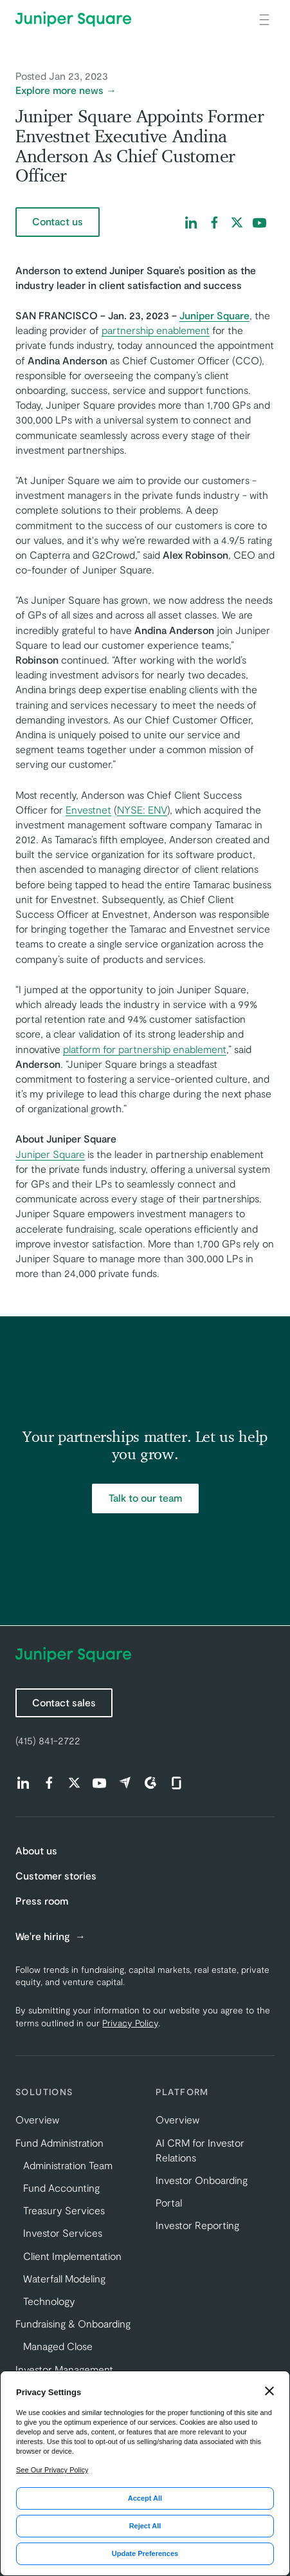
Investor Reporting (197, 2225)
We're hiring (44, 1936)
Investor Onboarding (202, 2180)
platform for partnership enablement (144, 1049)
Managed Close (58, 2346)
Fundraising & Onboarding (73, 2323)
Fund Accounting (61, 2187)
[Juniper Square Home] (73, 19)
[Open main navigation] (264, 19)
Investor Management (64, 2369)
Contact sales (64, 1702)
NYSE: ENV (142, 809)
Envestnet (88, 809)
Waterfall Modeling (64, 2278)
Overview (37, 2119)
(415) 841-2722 (47, 1740)
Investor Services (62, 2232)
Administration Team (68, 2165)
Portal (169, 2202)
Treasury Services (64, 2210)
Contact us (57, 221)
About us (36, 1850)
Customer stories (55, 1875)
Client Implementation (72, 2256)
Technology (49, 2301)
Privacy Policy (130, 2022)
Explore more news (59, 90)
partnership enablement (156, 330)
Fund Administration (59, 2142)
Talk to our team (145, 1497)
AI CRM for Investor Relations (200, 2149)
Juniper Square (50, 1154)
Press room (41, 1900)
